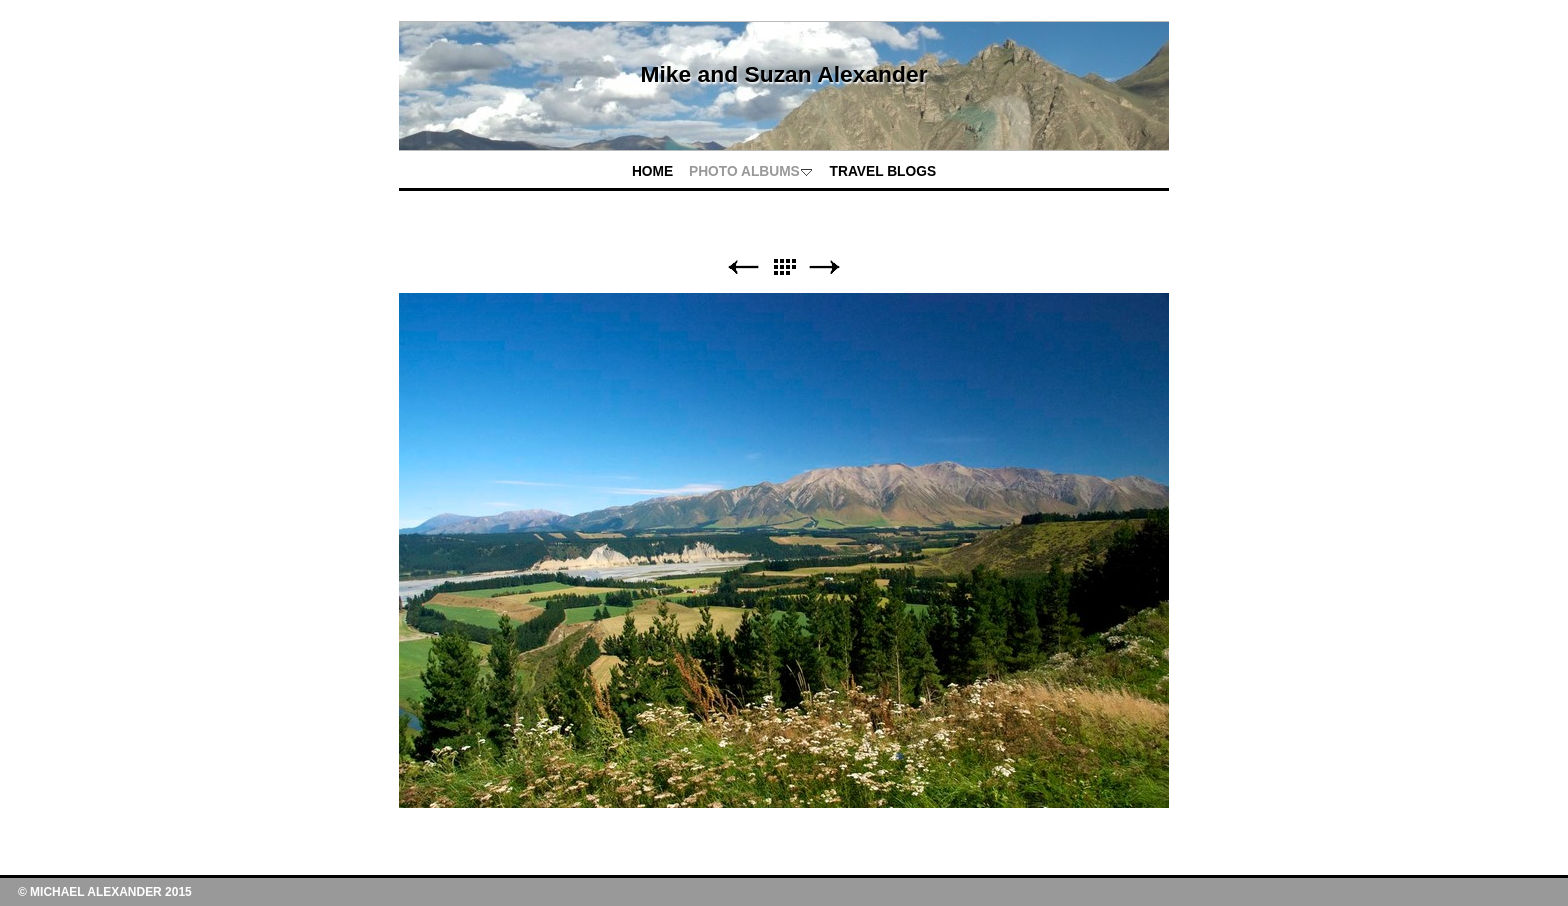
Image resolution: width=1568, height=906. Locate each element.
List (784, 267)
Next (825, 267)
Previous (743, 267)
